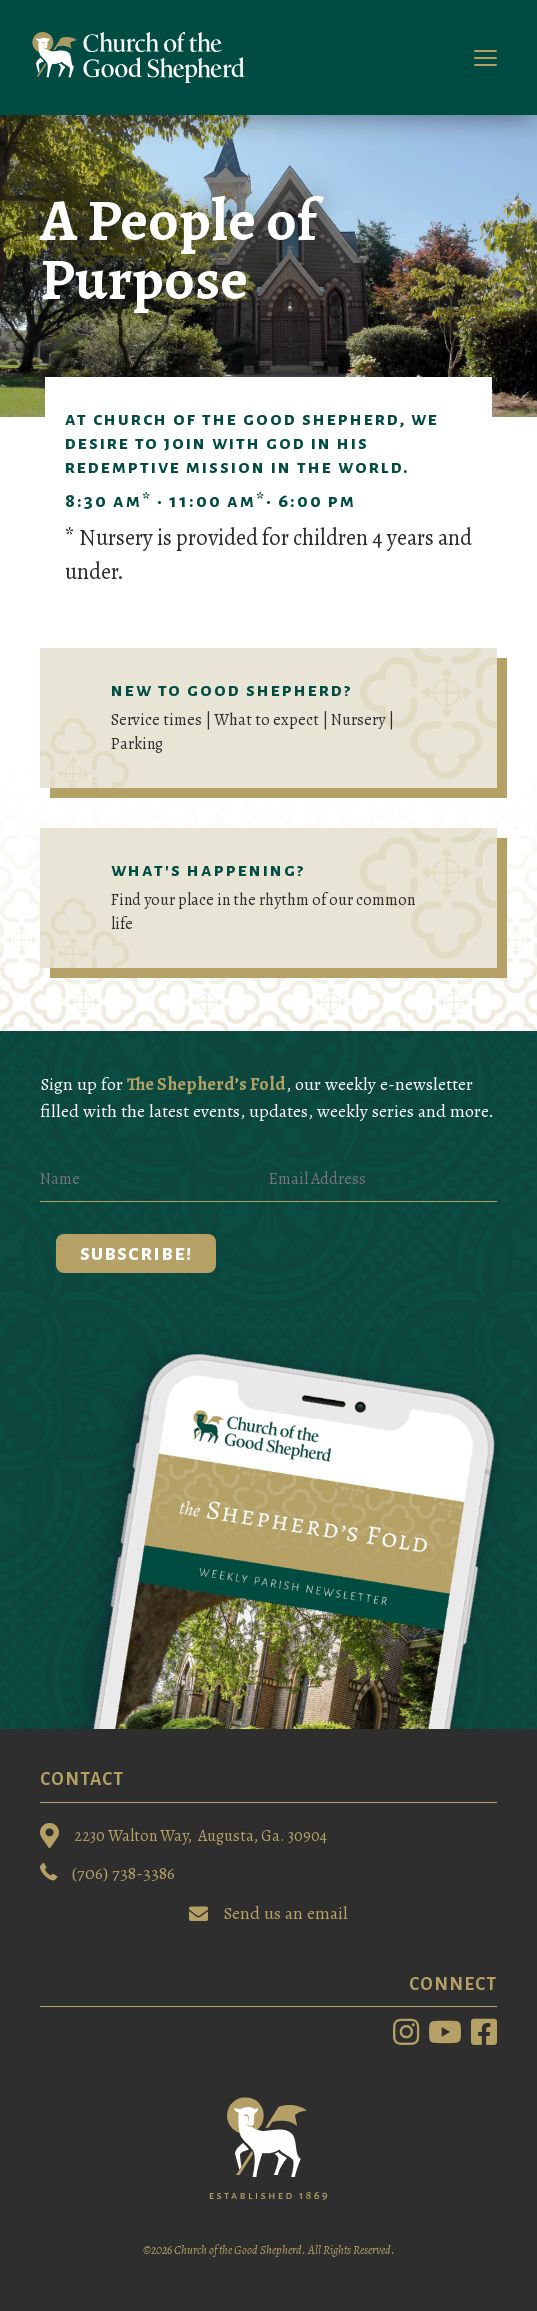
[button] (136, 1253)
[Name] (154, 1179)
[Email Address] (383, 1179)
